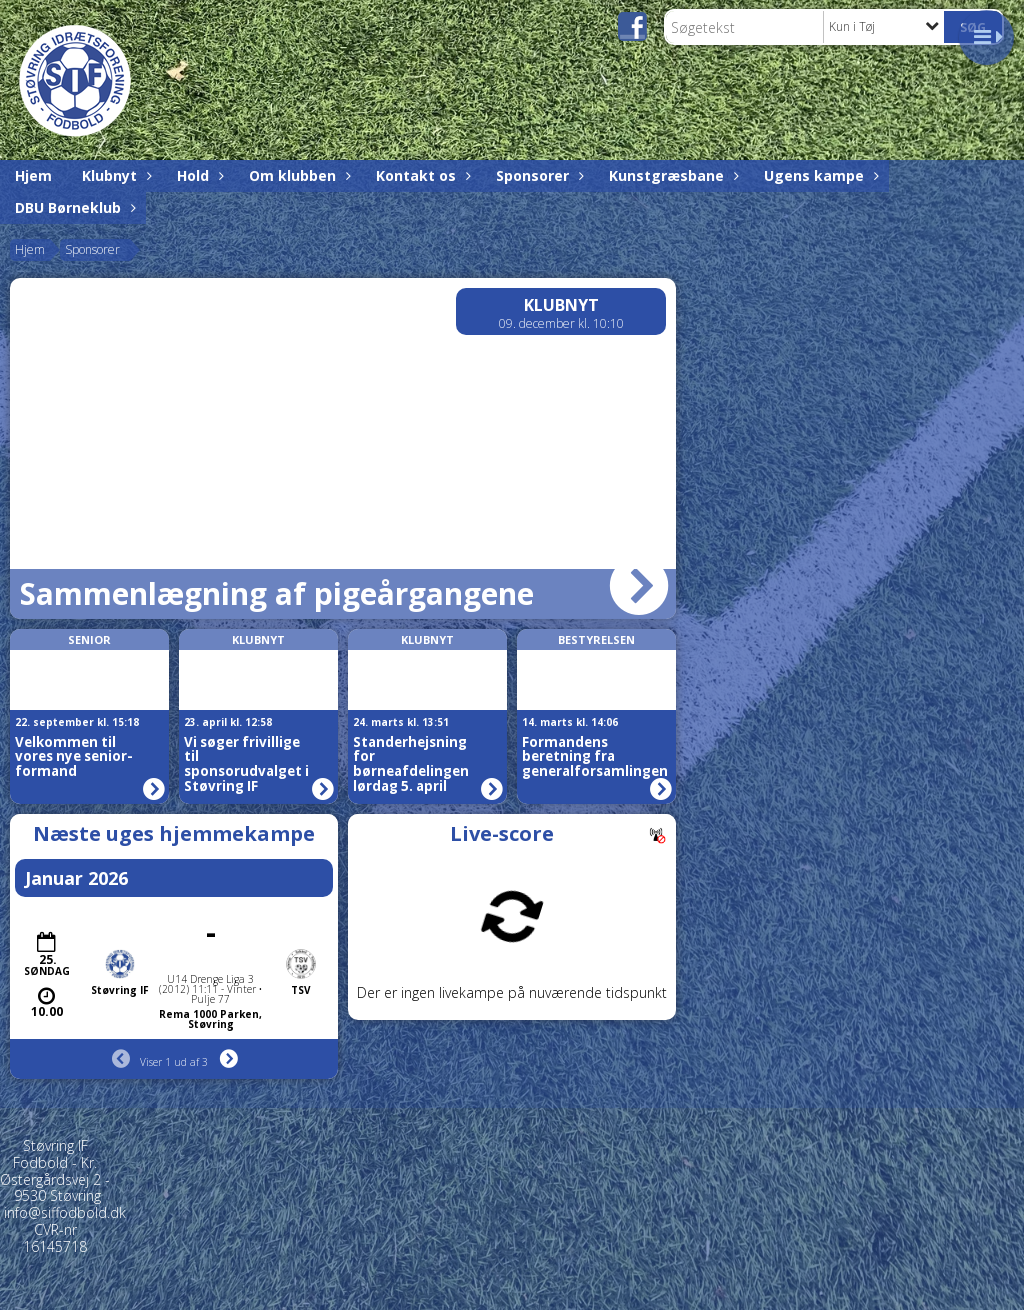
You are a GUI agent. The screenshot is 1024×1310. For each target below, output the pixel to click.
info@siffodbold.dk (65, 1212)
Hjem (33, 175)
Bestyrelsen (596, 639)
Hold (198, 175)
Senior (89, 639)
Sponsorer (537, 175)
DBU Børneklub (73, 207)
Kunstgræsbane (671, 175)
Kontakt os (421, 175)
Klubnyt (114, 175)
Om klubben (297, 175)
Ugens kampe (819, 175)
